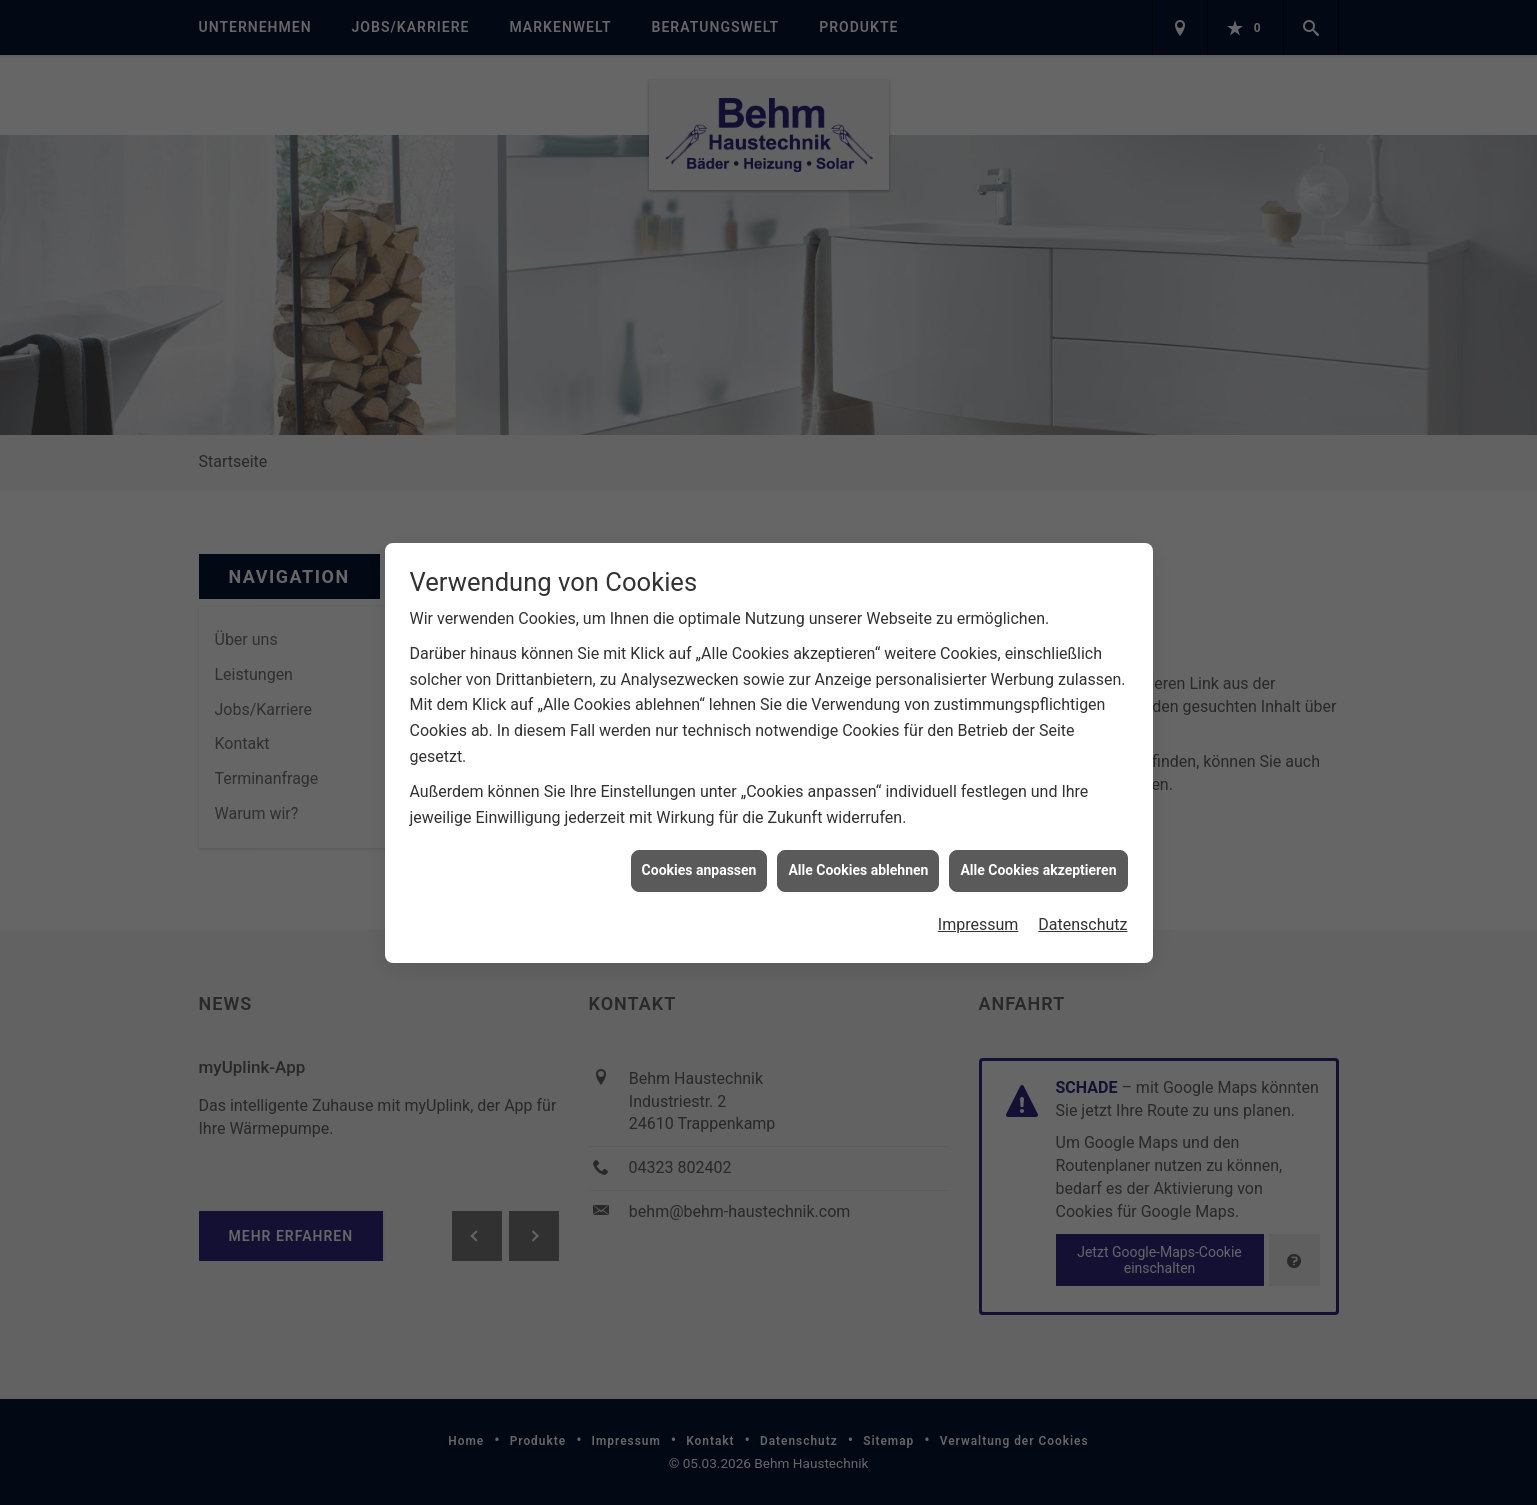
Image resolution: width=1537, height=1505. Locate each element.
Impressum (978, 914)
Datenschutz (1082, 914)
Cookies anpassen (699, 860)
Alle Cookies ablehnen (858, 860)
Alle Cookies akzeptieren (1038, 860)
